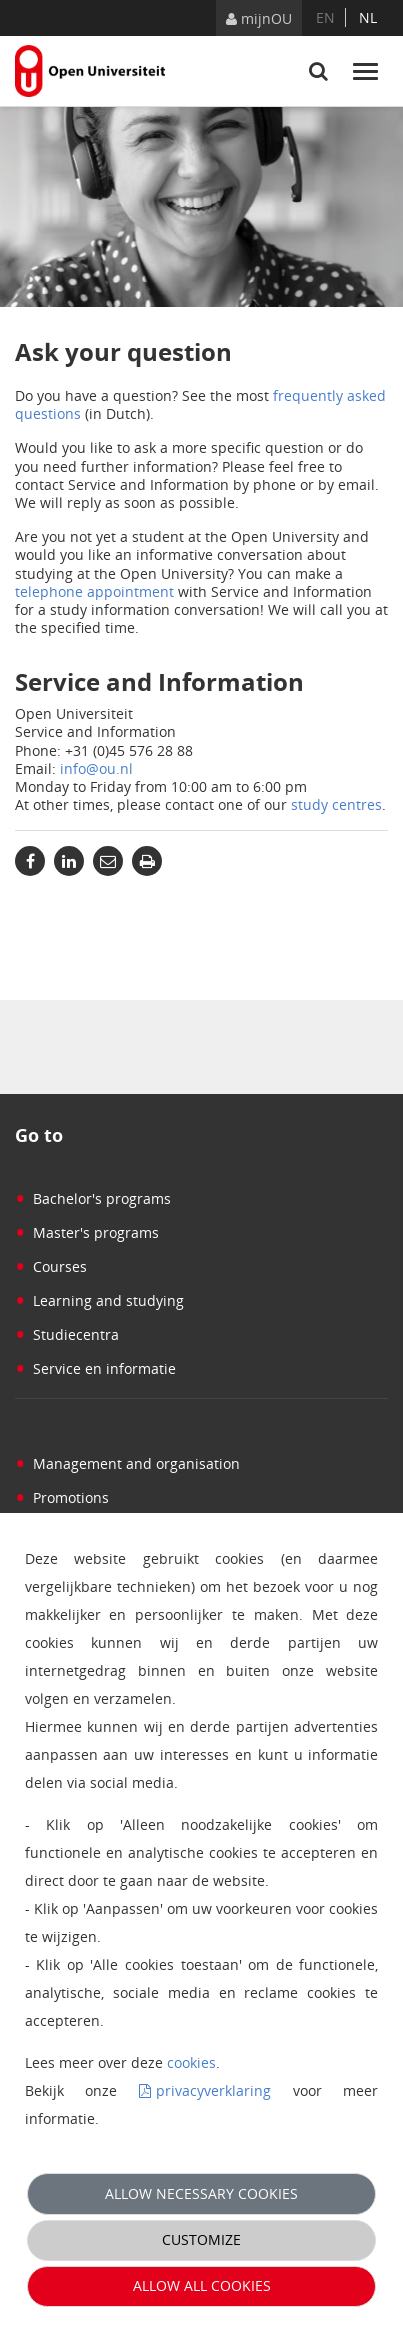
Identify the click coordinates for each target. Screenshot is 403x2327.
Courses (51, 1266)
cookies (191, 2062)
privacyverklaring (213, 2090)
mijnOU (259, 18)
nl (368, 17)
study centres (336, 804)
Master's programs (87, 1232)
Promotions (62, 1497)
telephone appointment (94, 591)
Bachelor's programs (93, 1198)
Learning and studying (99, 1300)
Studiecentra (67, 1334)
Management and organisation (127, 1463)
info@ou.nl (96, 768)
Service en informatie (95, 1368)
